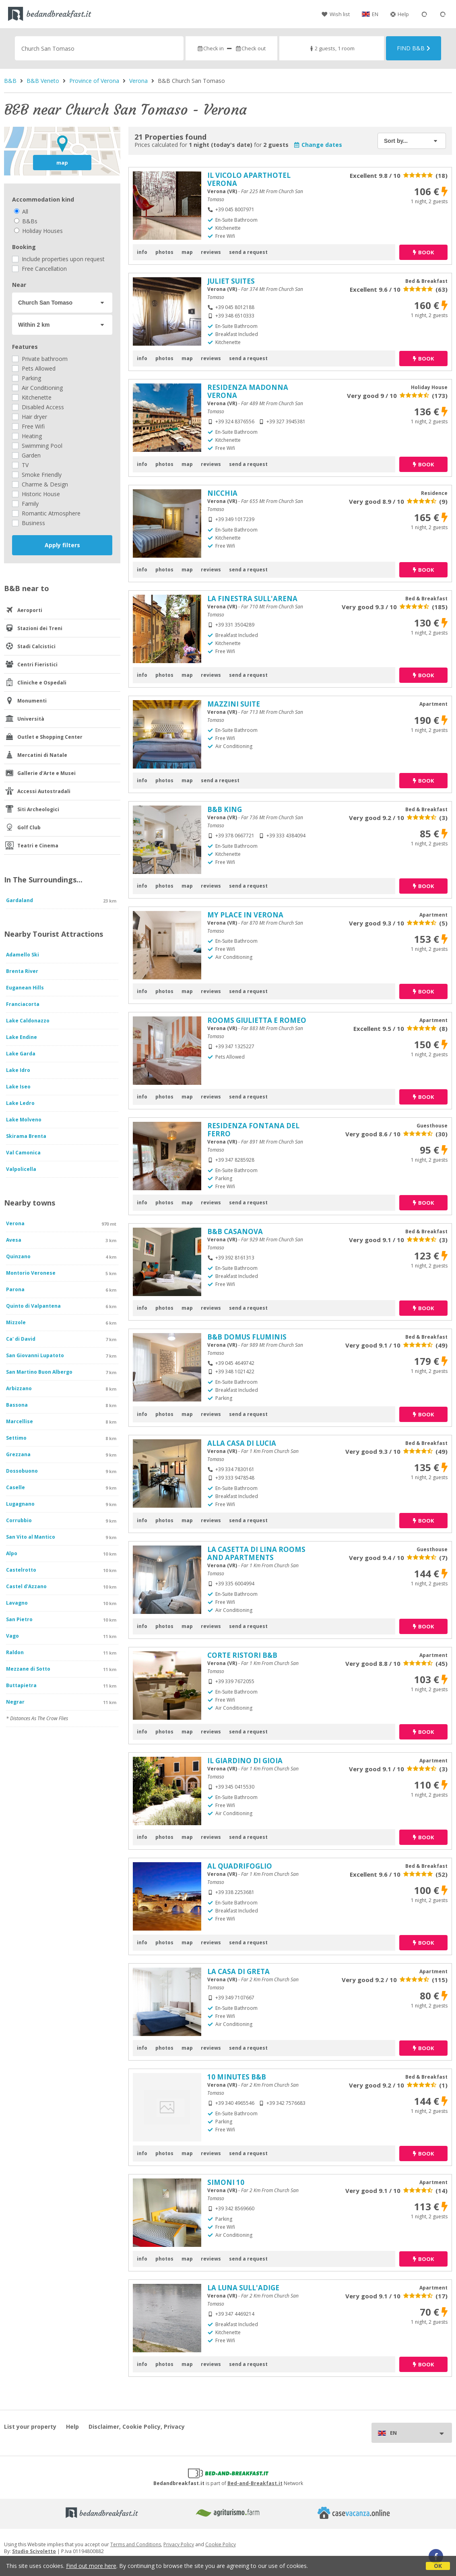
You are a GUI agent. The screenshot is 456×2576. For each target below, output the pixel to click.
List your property (30, 2426)
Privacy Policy (178, 2544)
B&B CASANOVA (235, 1231)
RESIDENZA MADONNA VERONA (247, 391)
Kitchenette (32, 397)
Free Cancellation (39, 268)
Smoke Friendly (37, 474)
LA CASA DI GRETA (238, 1971)
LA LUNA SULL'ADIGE (243, 2287)
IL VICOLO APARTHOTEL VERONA (249, 179)
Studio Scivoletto (34, 2551)
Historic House (36, 494)
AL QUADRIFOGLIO (239, 1866)
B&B (10, 80)
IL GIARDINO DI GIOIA (245, 1760)
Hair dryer (29, 416)
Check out (250, 48)
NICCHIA (222, 493)
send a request (248, 252)
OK (438, 2566)
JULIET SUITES (231, 281)
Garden (26, 455)
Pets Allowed (34, 368)
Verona (138, 80)
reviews (211, 252)
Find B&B (413, 48)
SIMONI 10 (225, 2182)
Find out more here (91, 2566)
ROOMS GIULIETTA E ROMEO (256, 1020)
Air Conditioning (37, 388)
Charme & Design (40, 484)
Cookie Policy (220, 2544)
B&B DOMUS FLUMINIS (247, 1337)
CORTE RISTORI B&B (242, 1655)
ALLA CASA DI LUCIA (241, 1443)
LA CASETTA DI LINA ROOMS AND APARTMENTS (256, 1553)
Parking (26, 378)
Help (399, 14)
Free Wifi (28, 426)
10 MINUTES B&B (236, 2076)
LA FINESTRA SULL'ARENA (252, 598)
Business (28, 523)
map (62, 162)
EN (375, 14)
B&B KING (224, 809)
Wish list (336, 14)
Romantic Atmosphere (46, 513)
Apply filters (62, 545)
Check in (210, 48)
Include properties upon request (58, 259)
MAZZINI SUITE (233, 704)
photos (164, 252)
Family (25, 503)
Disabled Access (38, 407)
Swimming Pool (37, 445)
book (423, 252)
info (142, 252)
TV (20, 465)
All (21, 211)
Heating (27, 436)
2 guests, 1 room (331, 48)
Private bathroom (40, 359)
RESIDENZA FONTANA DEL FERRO (253, 1129)
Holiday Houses (38, 231)
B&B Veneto (43, 80)
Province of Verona (94, 80)
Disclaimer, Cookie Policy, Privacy (137, 2426)
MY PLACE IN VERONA (245, 914)
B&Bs (25, 221)
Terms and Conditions (135, 2544)
